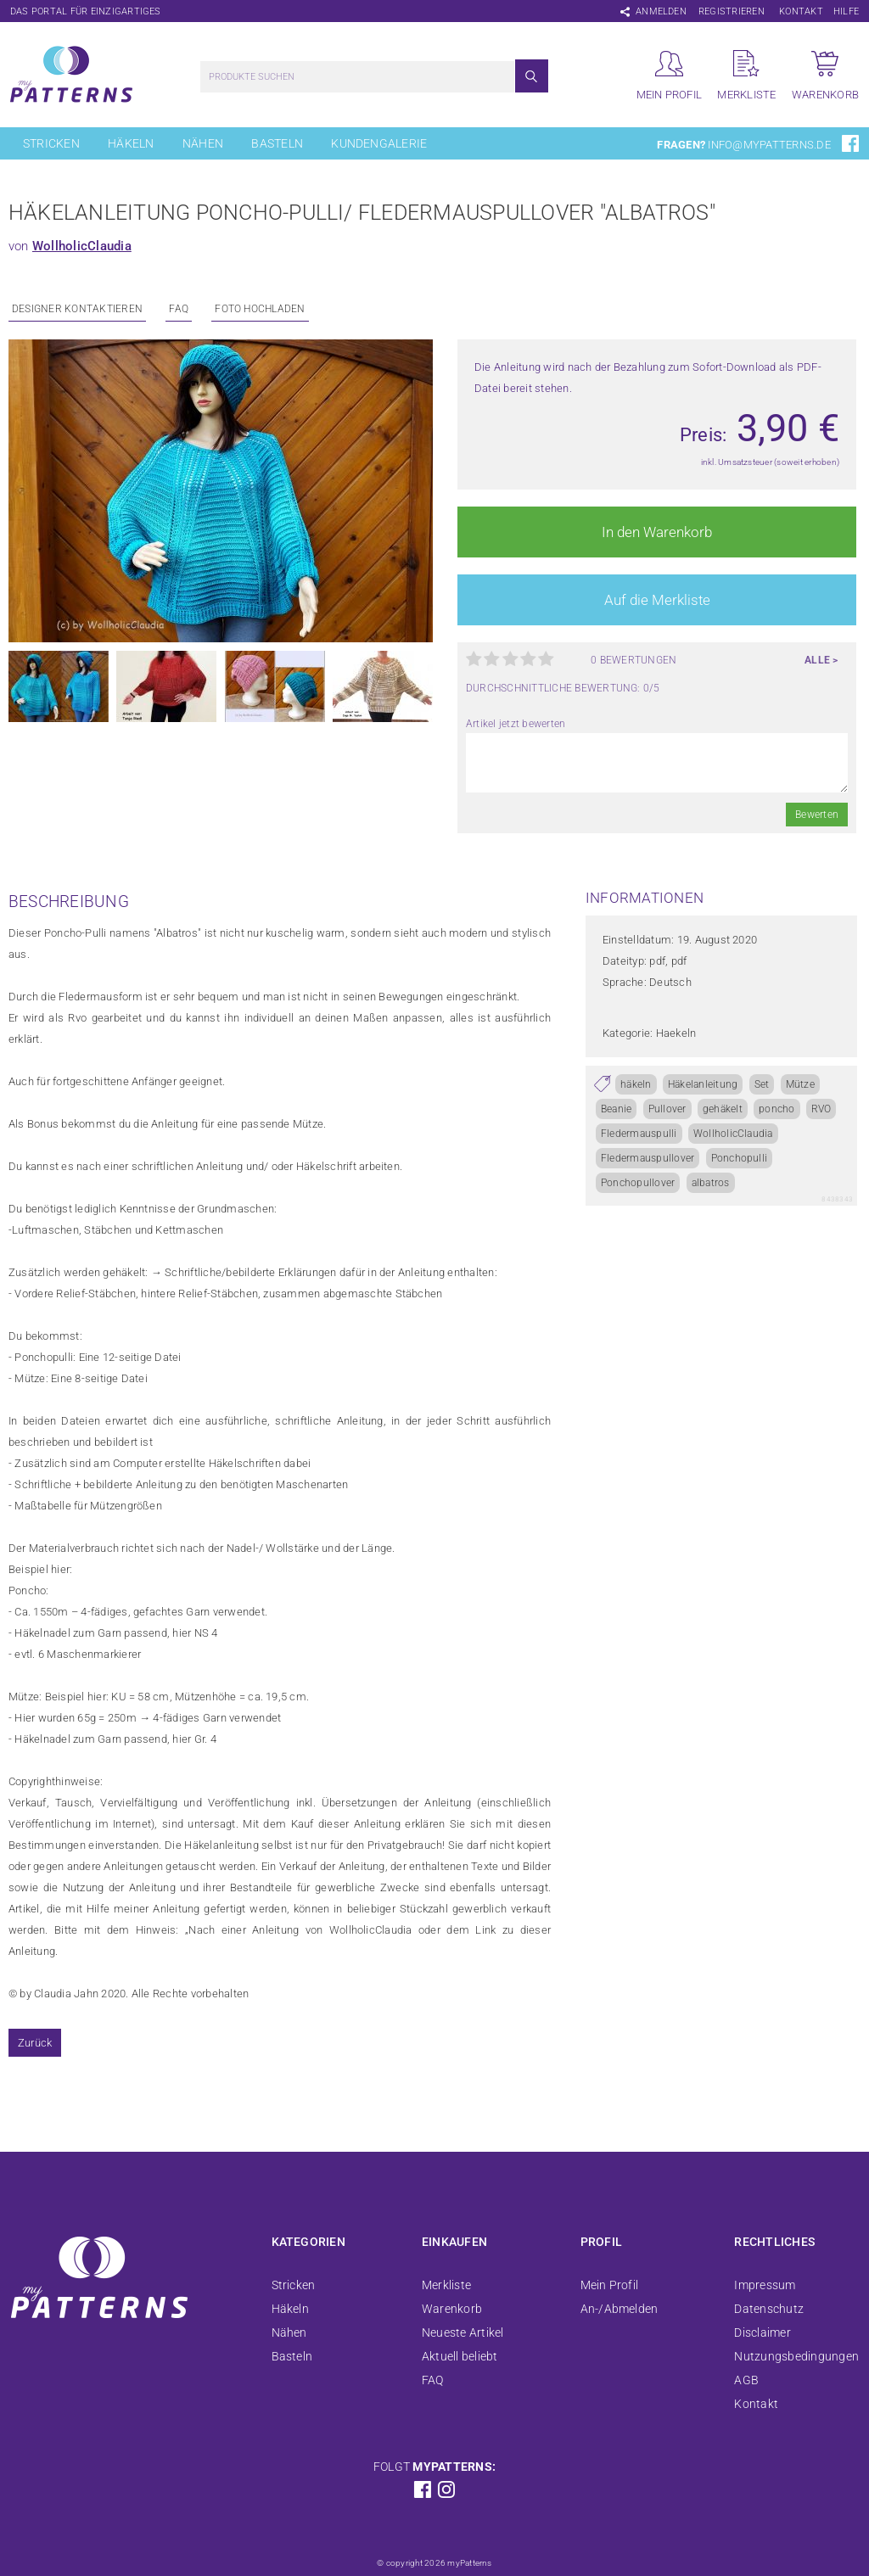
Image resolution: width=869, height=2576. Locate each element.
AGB (746, 2380)
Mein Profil (609, 2285)
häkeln (635, 1084)
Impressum (764, 2285)
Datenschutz (769, 2309)
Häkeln (131, 143)
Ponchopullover (638, 1183)
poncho (776, 1109)
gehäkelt (723, 1109)
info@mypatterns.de (769, 144)
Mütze (800, 1084)
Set (762, 1084)
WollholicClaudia (82, 246)
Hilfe (846, 11)
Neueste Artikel (463, 2332)
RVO (821, 1109)
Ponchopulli (739, 1158)
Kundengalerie (379, 143)
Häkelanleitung (702, 1084)
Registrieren (731, 11)
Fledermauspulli (639, 1134)
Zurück (35, 2042)
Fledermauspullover (647, 1158)
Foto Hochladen (260, 309)
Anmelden (661, 11)
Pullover (667, 1109)
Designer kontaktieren (77, 309)
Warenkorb (452, 2309)
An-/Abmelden (619, 2309)
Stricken (51, 143)
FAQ (178, 309)
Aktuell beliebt (460, 2356)
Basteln (277, 143)
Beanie (616, 1109)
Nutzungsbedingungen (796, 2356)
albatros (711, 1183)
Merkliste (446, 2285)
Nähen (202, 143)
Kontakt (801, 11)
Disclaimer (762, 2332)
